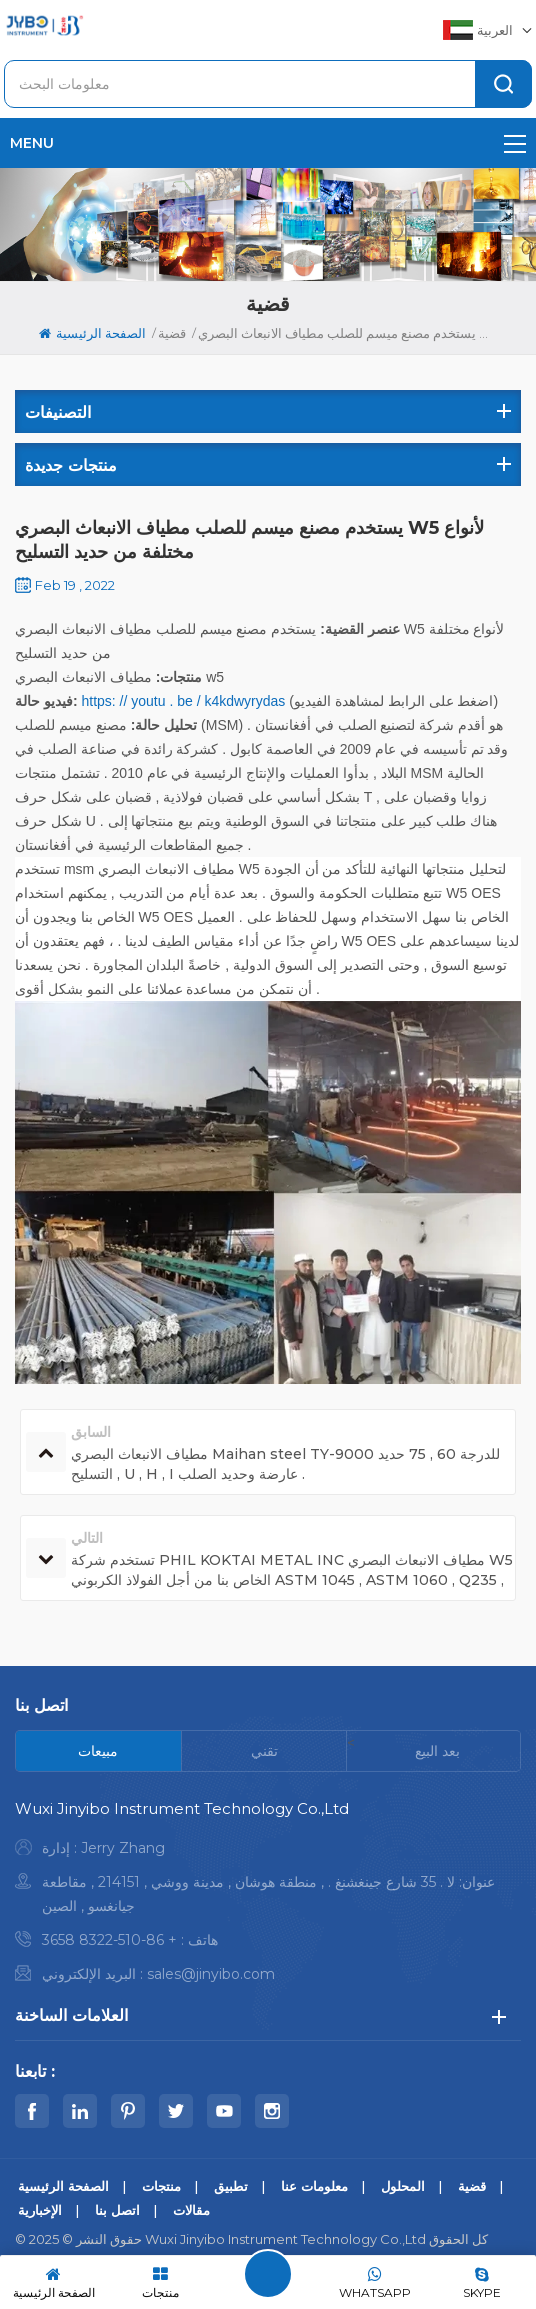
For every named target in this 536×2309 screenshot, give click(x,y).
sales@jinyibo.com (211, 1974)
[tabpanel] (268, 1896)
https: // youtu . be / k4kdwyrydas (182, 701)
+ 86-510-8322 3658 (109, 1940)
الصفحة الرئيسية (92, 333)
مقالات (191, 2210)
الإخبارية (40, 2210)
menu (268, 143)
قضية (172, 333)
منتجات (161, 2186)
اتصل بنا (117, 2210)
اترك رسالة (268, 2274)
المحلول (403, 2186)
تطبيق (231, 2186)
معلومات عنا (314, 2186)
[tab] (99, 1751)
